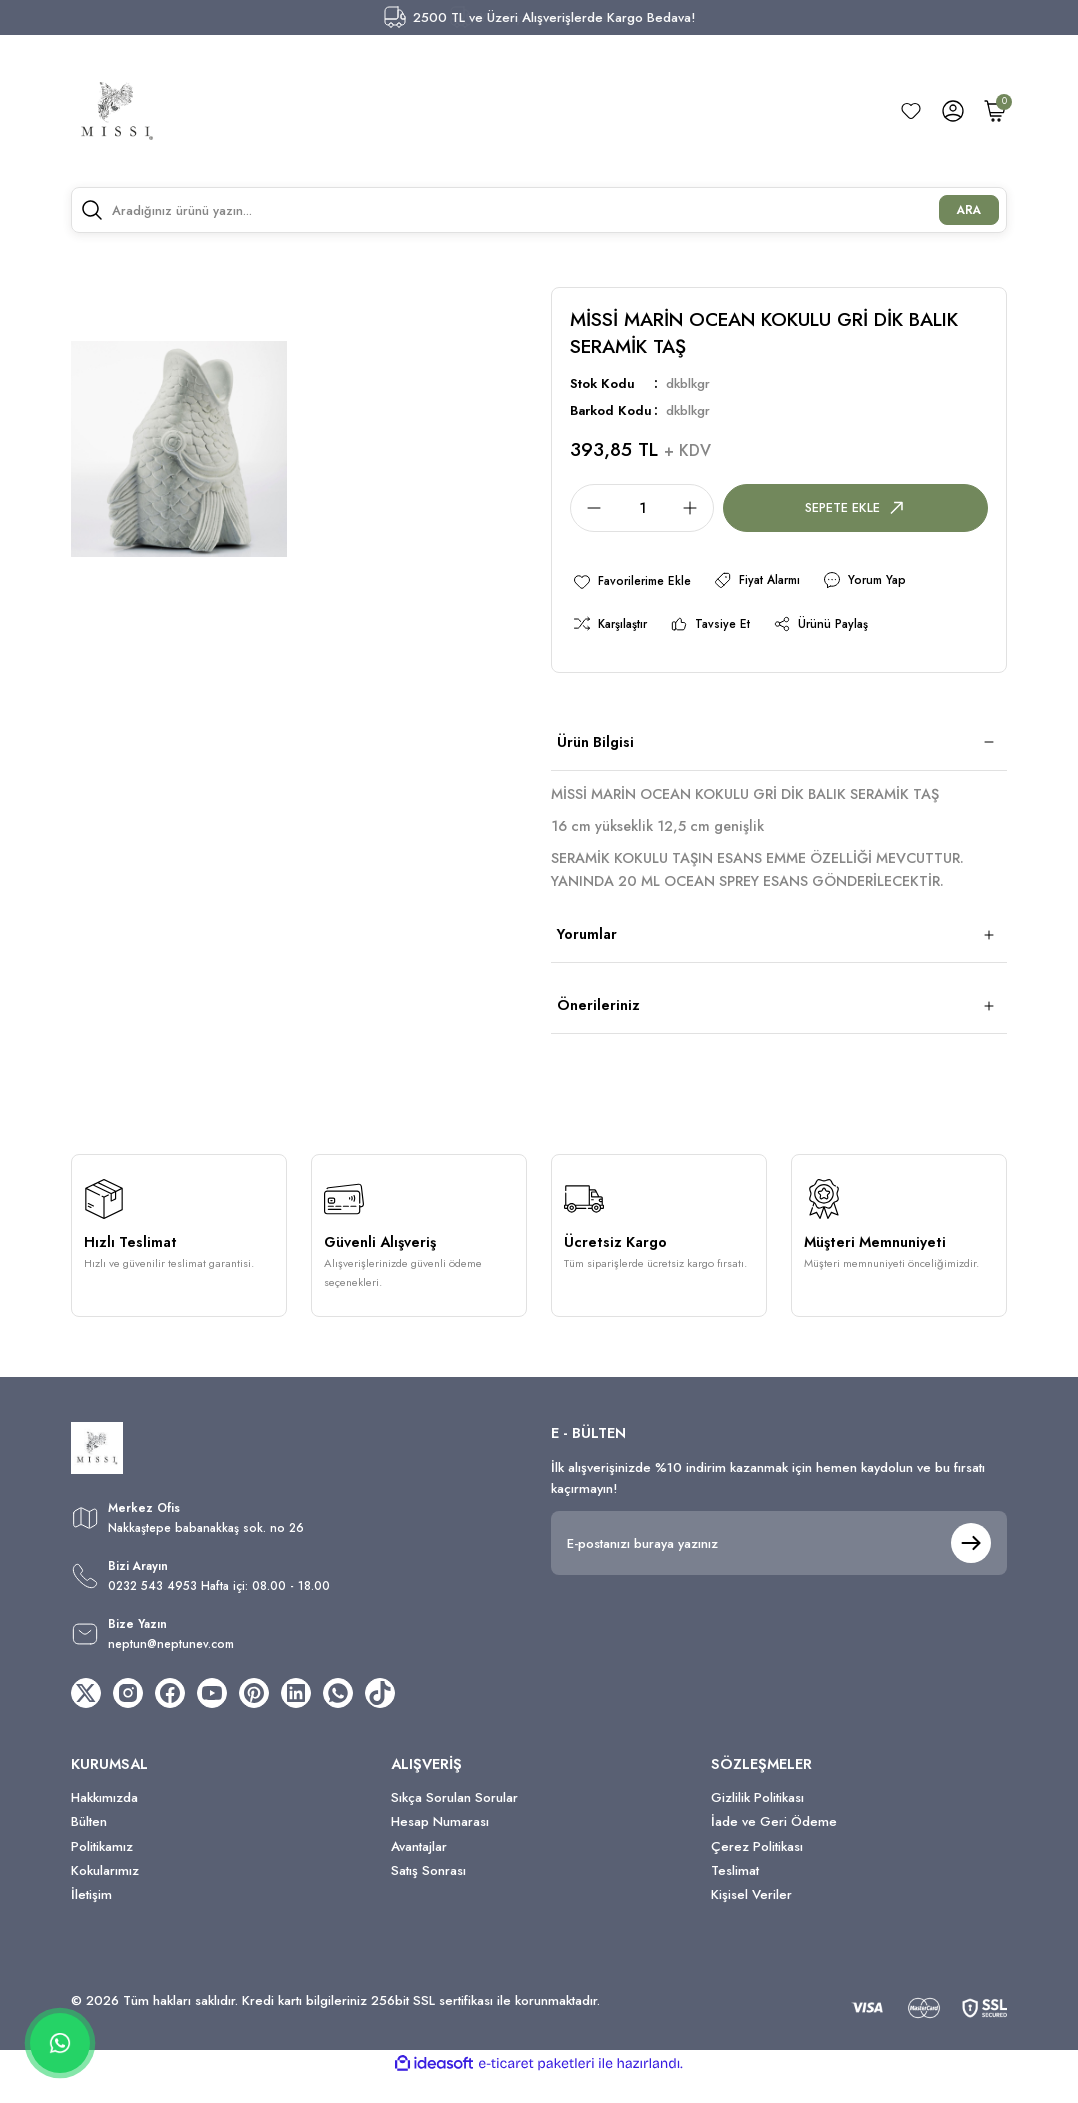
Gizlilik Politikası (757, 1821)
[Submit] (971, 1549)
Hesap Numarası (440, 1846)
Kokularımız (105, 1894)
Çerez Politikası (757, 1870)
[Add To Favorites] (636, 582)
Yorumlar (587, 940)
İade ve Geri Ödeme (774, 1846)
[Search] (539, 210)
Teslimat (735, 1894)
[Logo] (117, 111)
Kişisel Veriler (751, 1919)
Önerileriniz (598, 1011)
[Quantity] (642, 508)
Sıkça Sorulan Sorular (454, 1821)
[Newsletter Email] (779, 1549)
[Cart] (995, 111)
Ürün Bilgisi (595, 748)
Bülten (89, 1846)
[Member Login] (953, 111)
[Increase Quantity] (696, 508)
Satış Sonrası (428, 1894)
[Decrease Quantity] (588, 508)
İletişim (91, 1919)
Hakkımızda (104, 1821)
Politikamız (102, 1870)
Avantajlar (419, 1870)
